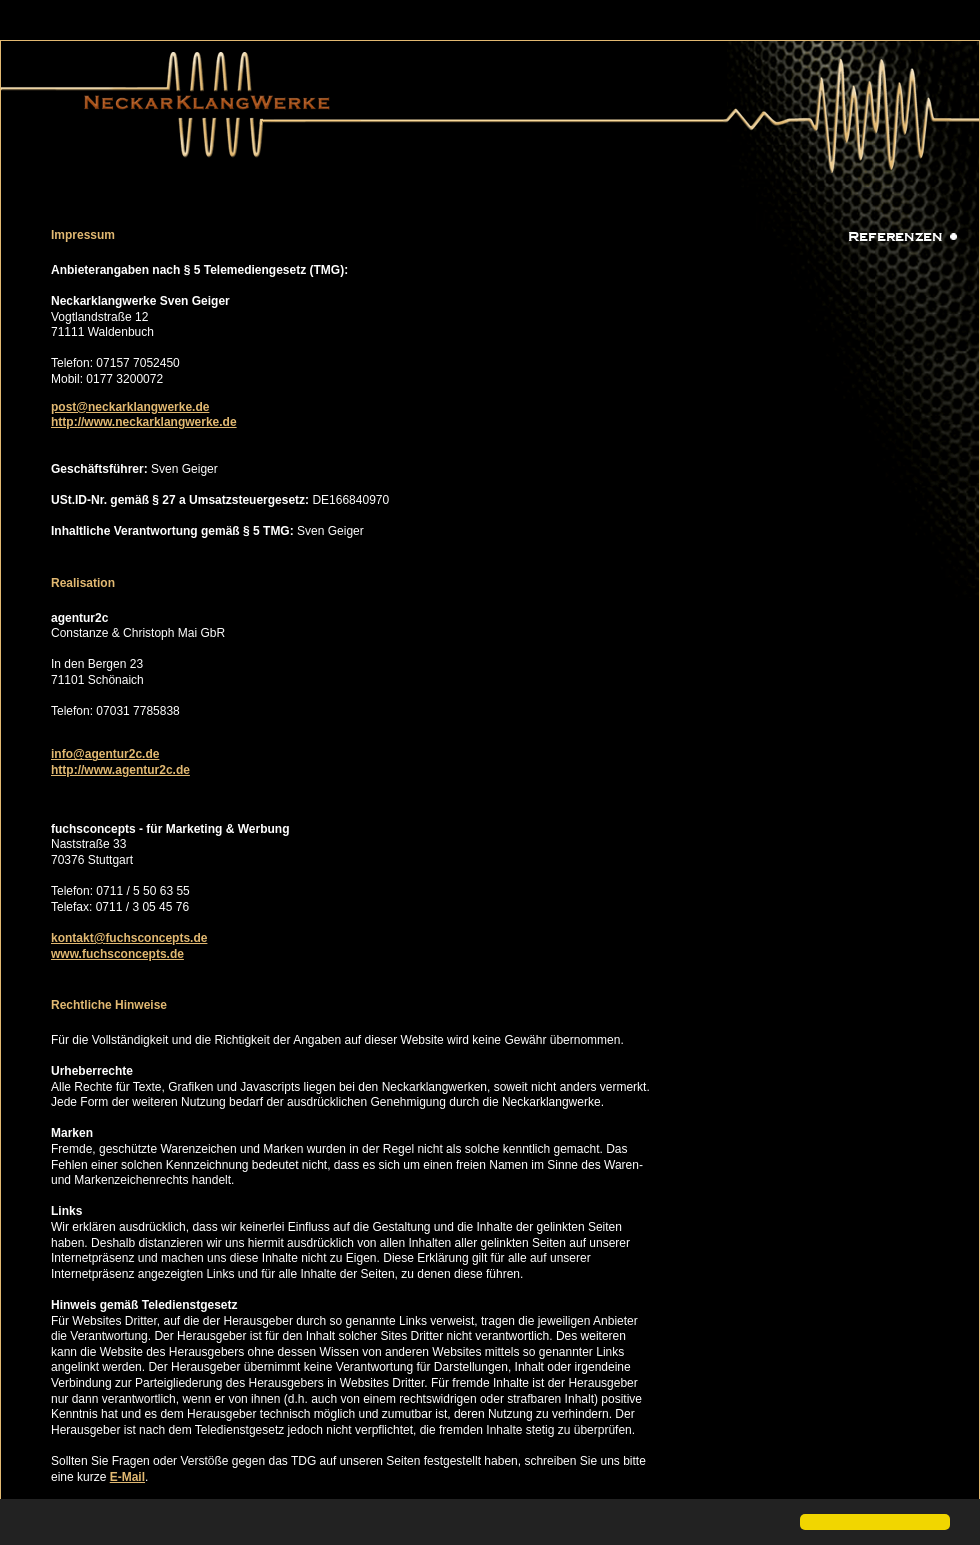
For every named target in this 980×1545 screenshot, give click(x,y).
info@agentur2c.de (105, 754)
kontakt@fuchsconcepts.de (129, 938)
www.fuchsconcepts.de (117, 954)
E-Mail (127, 1477)
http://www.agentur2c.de (120, 770)
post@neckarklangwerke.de (130, 407)
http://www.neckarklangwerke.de (144, 422)
